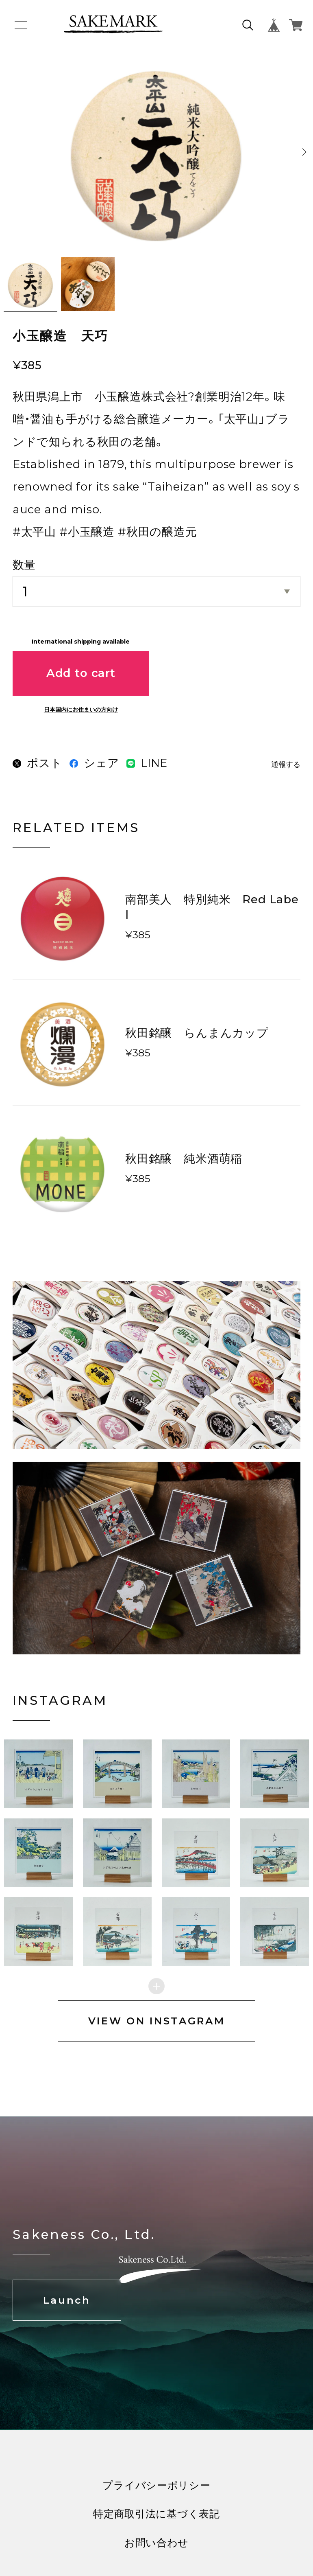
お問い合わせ (156, 2543)
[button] (117, 1773)
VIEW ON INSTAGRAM (156, 2021)
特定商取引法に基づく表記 (156, 2514)
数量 (24, 565)
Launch (67, 2300)
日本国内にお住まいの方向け (81, 709)
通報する (285, 765)
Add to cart (80, 673)
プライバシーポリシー (156, 2485)
